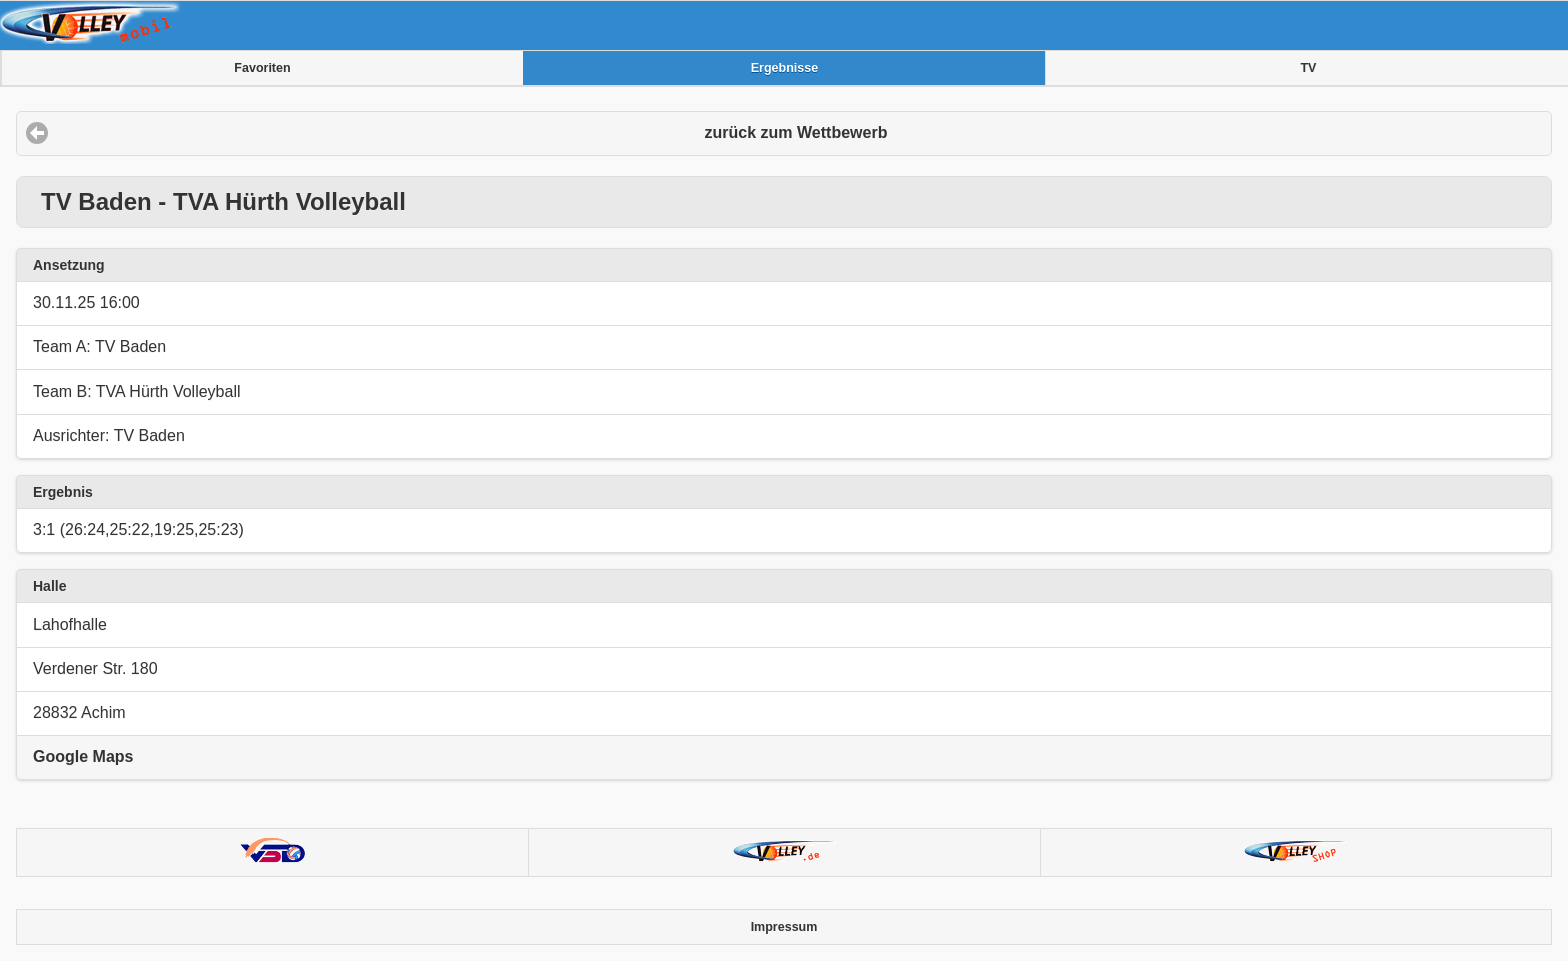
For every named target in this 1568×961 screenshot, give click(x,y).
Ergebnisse (784, 68)
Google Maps (83, 756)
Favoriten (262, 68)
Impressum (784, 927)
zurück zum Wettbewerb (796, 132)
